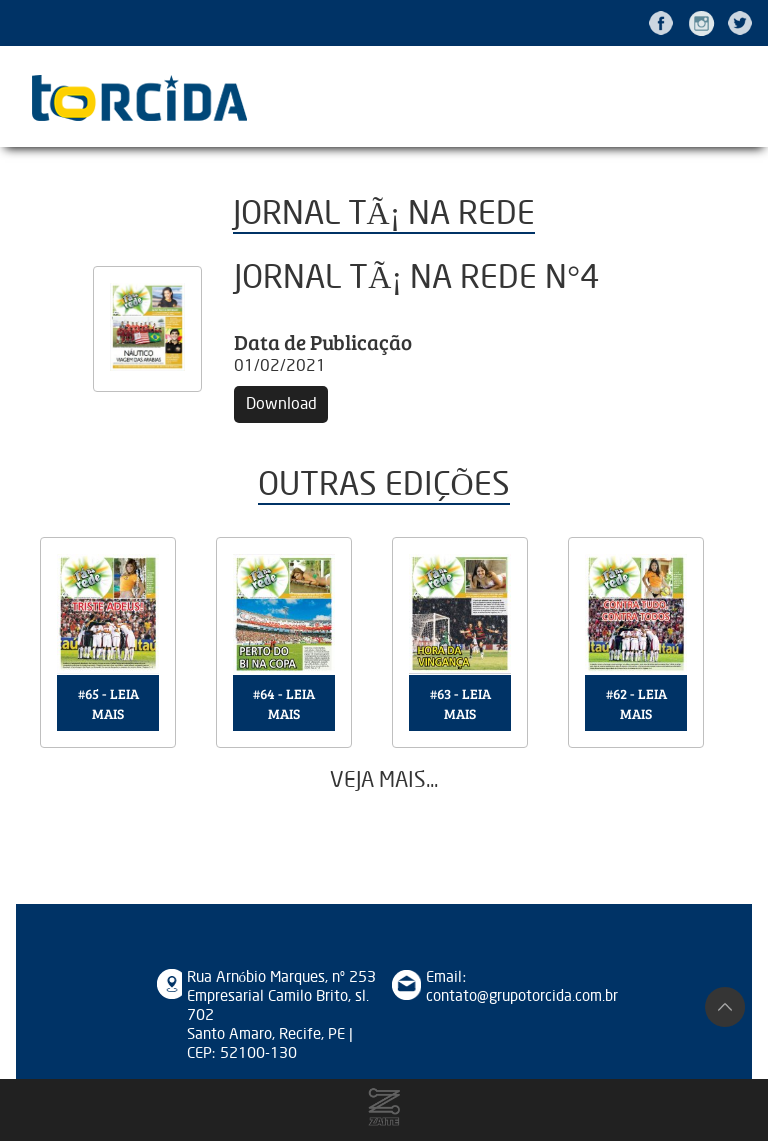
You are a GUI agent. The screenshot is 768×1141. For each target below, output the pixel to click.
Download (281, 404)
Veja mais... (384, 780)
